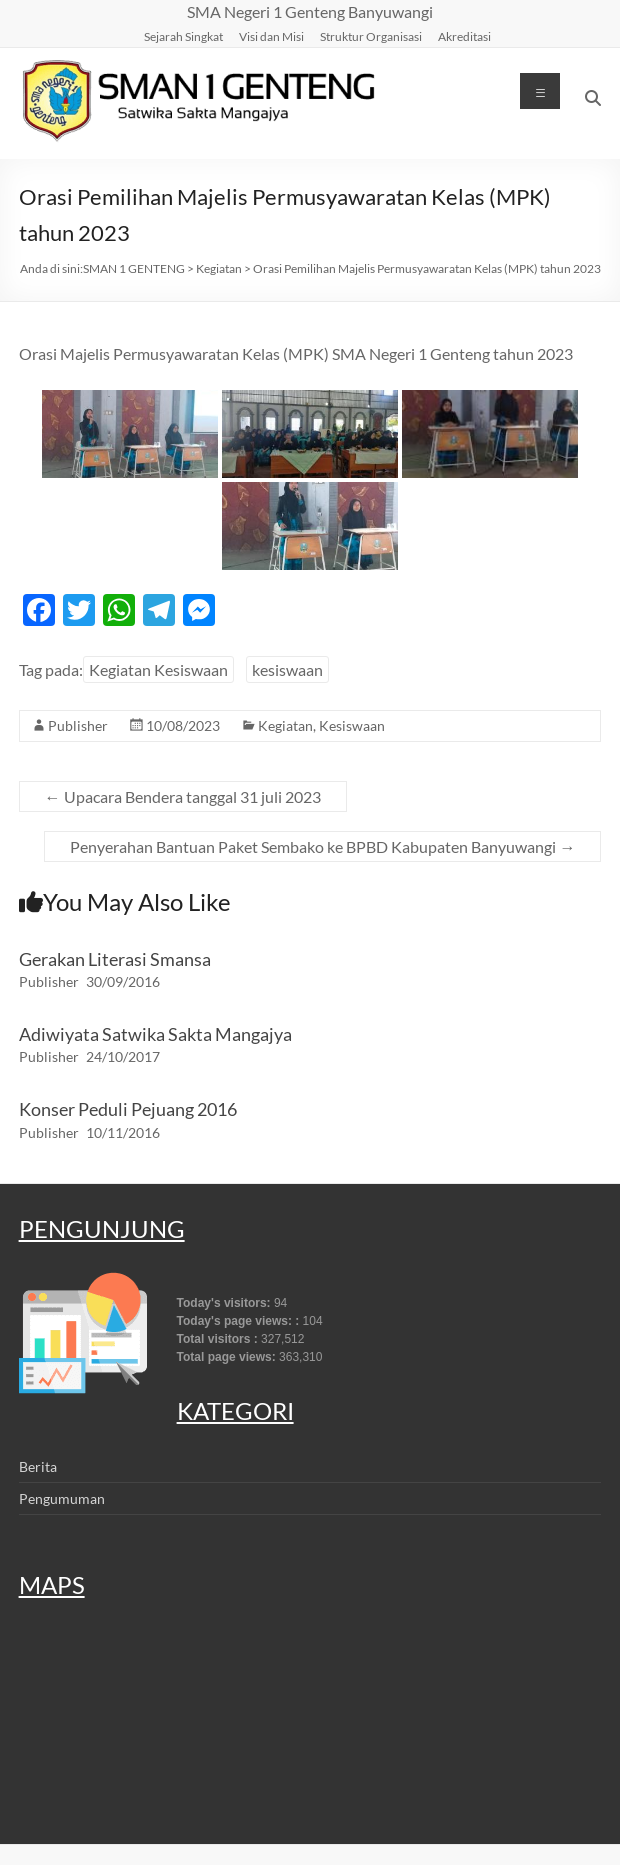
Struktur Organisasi (371, 36)
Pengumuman (62, 1498)
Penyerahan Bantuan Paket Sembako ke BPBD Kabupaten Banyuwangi (322, 846)
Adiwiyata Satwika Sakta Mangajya (155, 1034)
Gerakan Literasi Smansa (115, 959)
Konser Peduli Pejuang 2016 (128, 1109)
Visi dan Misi (271, 36)
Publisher (78, 725)
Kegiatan (285, 725)
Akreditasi (464, 36)
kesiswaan (287, 669)
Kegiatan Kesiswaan (158, 669)
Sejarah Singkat (183, 36)
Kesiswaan (352, 725)
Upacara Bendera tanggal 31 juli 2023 (183, 796)
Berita (38, 1466)
